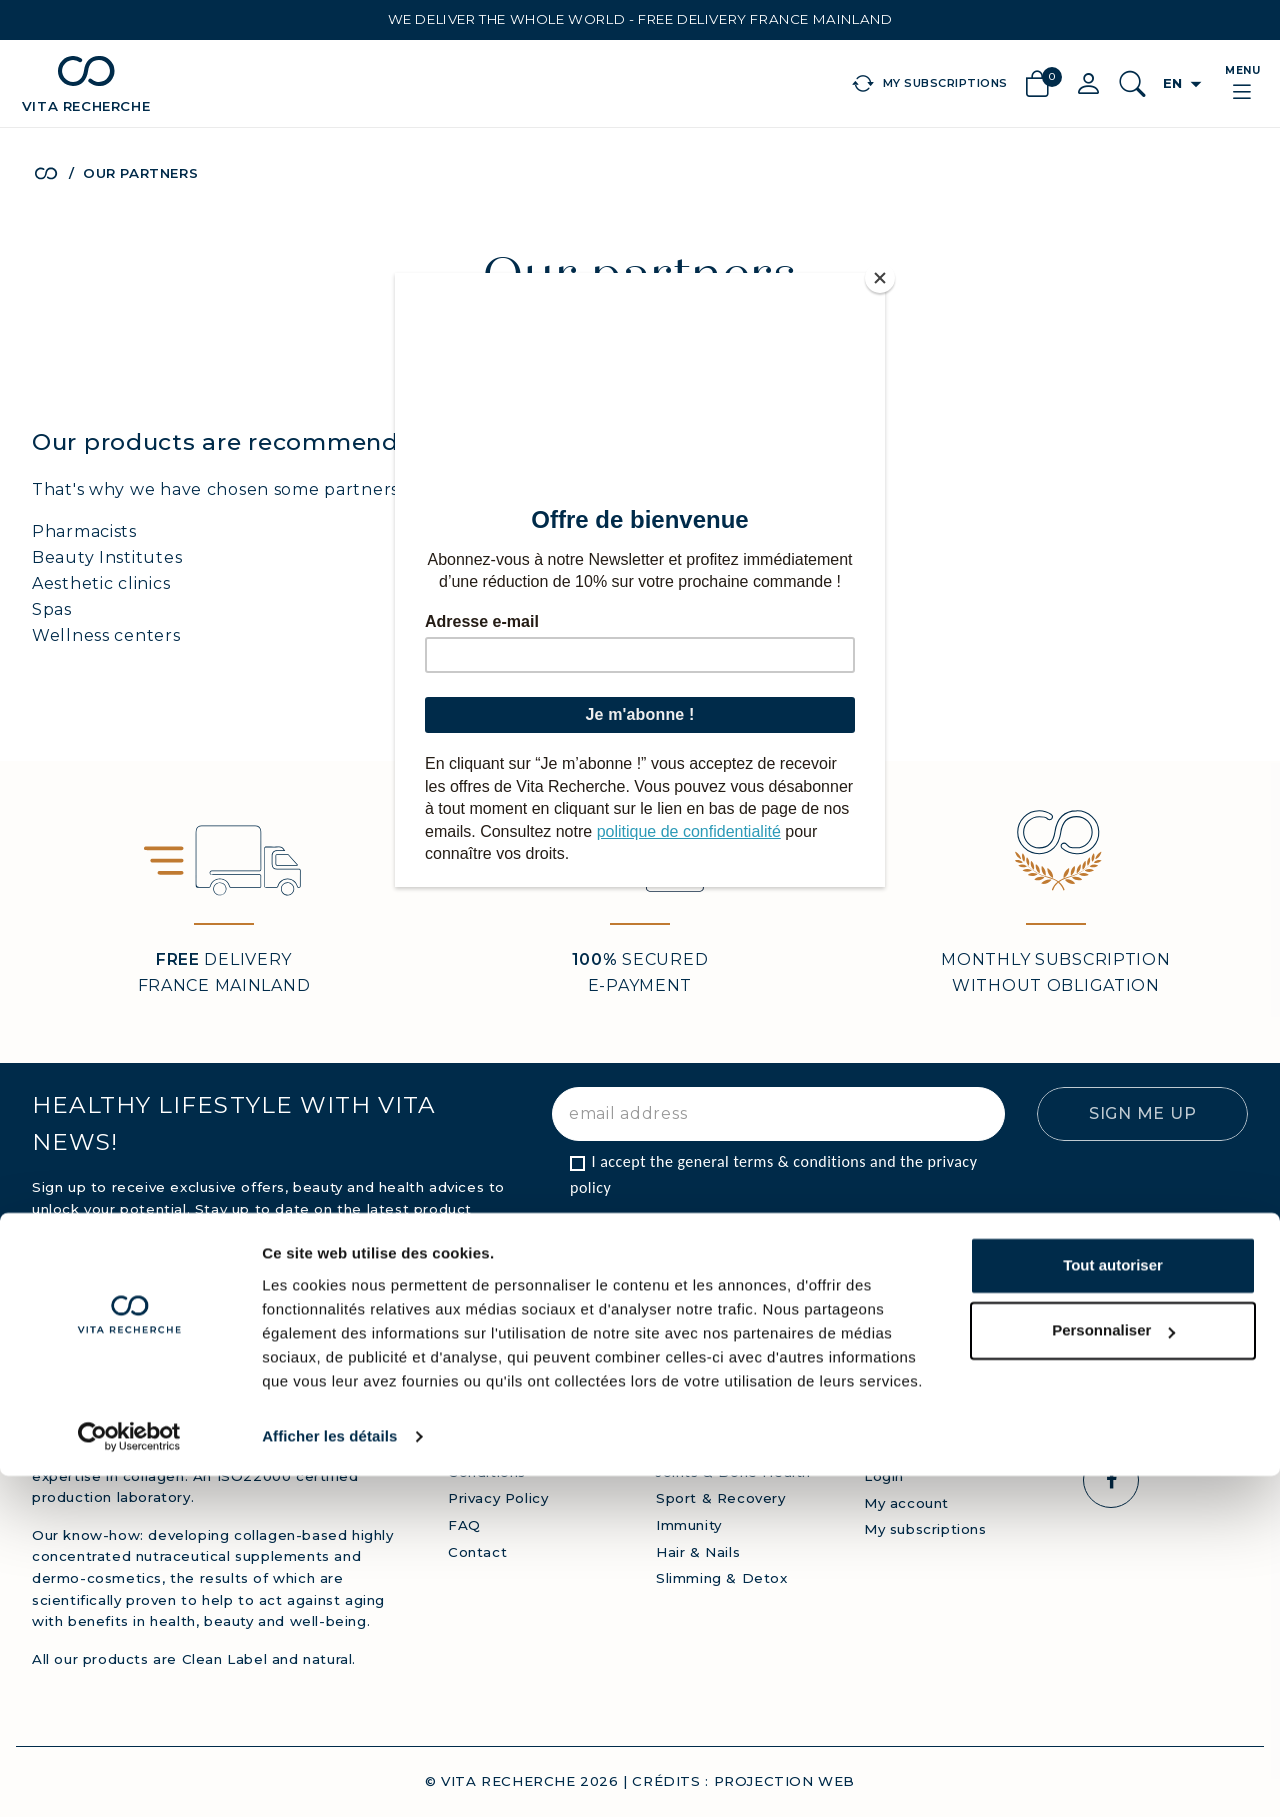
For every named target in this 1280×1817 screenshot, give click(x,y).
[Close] (880, 278)
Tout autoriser (1113, 1606)
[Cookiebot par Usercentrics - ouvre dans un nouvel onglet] (129, 1778)
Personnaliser (1113, 1671)
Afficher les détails (329, 1777)
